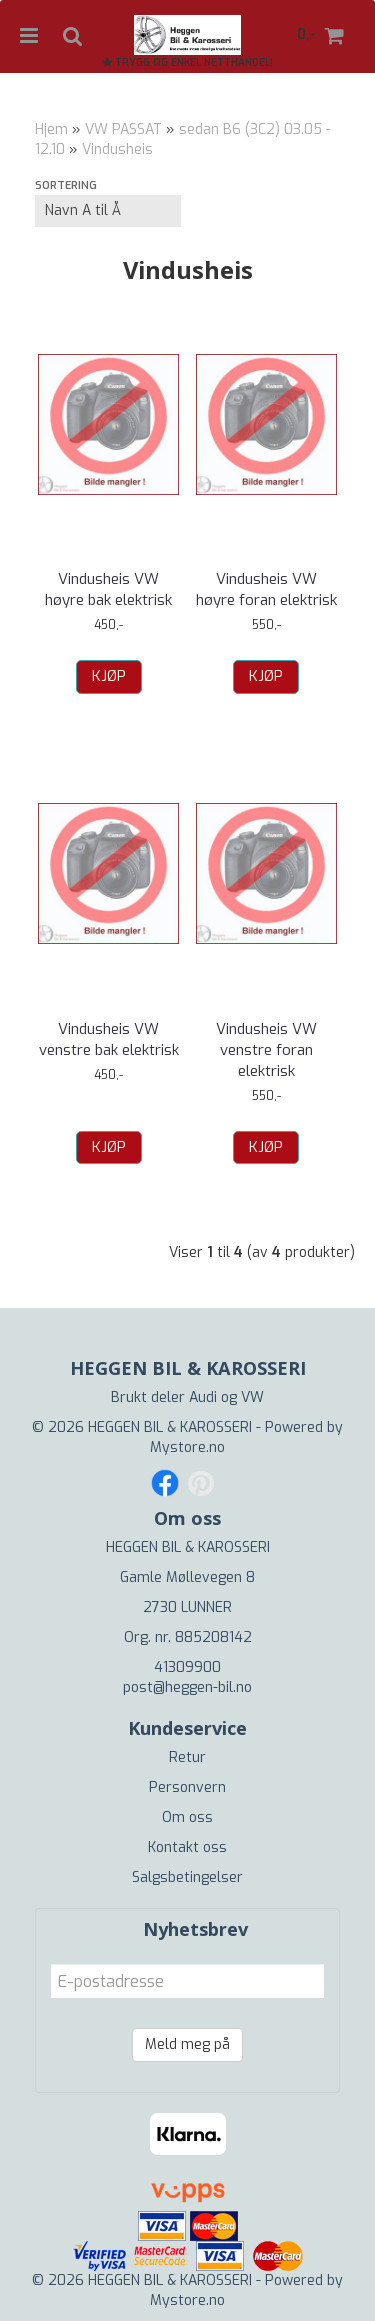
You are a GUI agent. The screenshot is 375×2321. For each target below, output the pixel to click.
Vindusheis (117, 149)
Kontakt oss (187, 1847)
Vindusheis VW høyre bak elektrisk (108, 589)
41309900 (187, 1667)
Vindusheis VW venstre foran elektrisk (266, 1050)
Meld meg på (187, 2044)
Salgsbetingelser (187, 1877)
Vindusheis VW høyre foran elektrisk (266, 589)
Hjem (51, 129)
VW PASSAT (123, 129)
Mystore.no (187, 1447)
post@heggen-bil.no (187, 1687)
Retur (187, 1757)
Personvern (187, 1787)
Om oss (187, 1817)
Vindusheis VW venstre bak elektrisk (109, 1039)
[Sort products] (108, 211)
